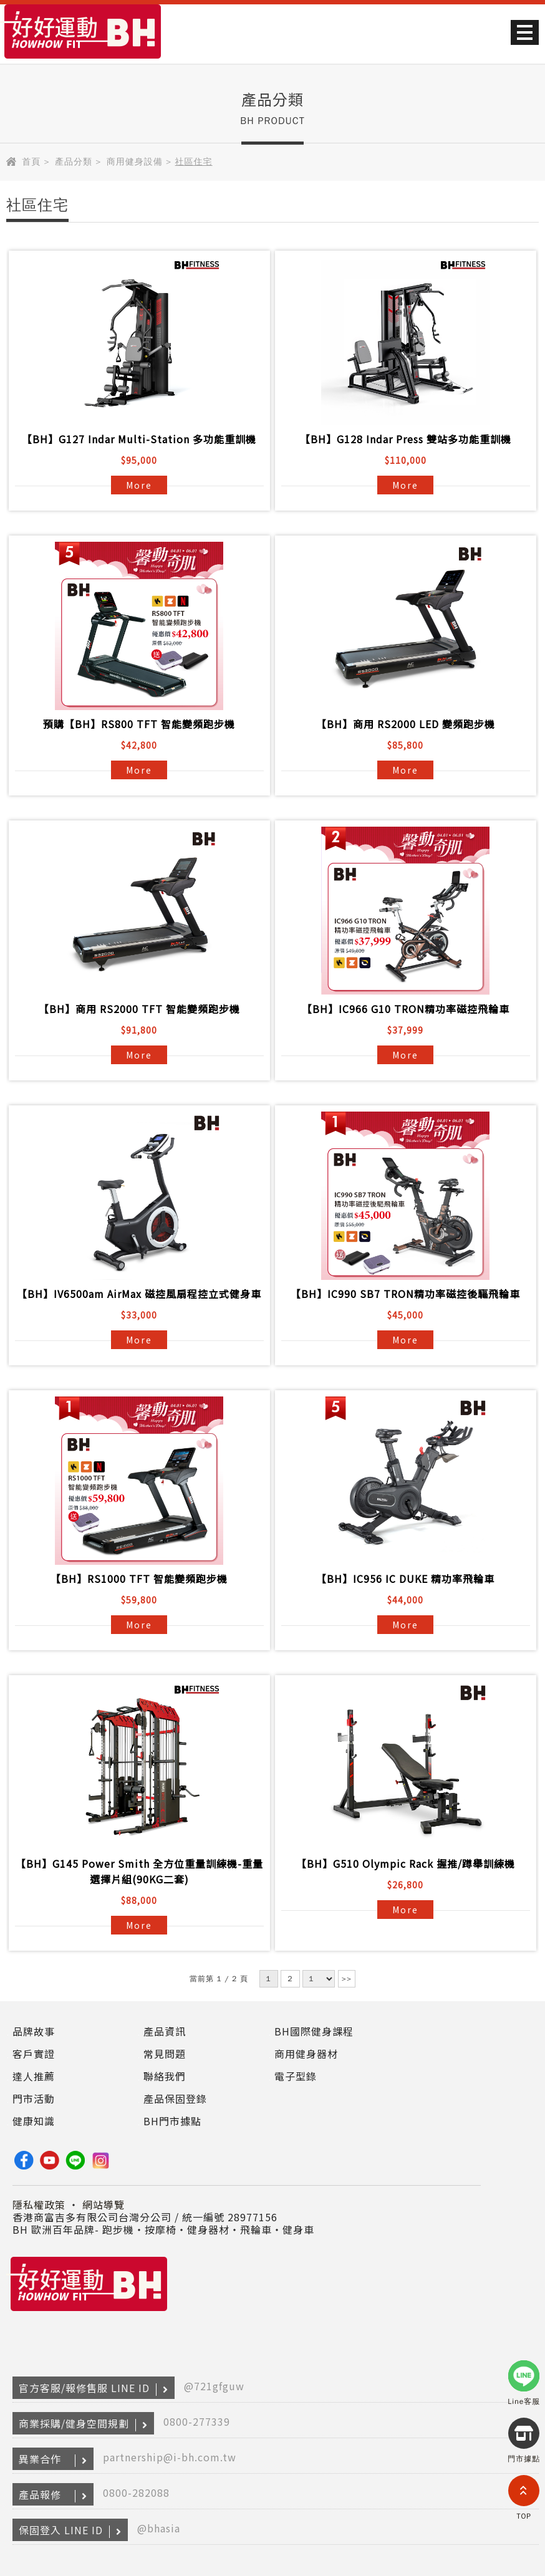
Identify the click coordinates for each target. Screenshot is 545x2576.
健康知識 (33, 2120)
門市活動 (33, 2098)
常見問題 (164, 2053)
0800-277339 (196, 2421)
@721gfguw (214, 2385)
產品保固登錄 (175, 2098)
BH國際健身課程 (314, 2031)
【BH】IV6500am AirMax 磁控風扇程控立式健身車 (139, 1293)
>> (347, 1979)
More (139, 485)
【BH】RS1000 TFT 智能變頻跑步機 (139, 1578)
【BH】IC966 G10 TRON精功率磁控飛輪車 (405, 1008)
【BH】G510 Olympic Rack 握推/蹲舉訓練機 (405, 1863)
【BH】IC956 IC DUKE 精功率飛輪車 (405, 1578)
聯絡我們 (164, 2076)
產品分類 (73, 161)
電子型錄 (295, 2076)
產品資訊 (164, 2031)
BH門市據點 (172, 2120)
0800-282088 (136, 2492)
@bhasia (158, 2528)
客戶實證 (33, 2053)
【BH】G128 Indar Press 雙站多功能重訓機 (405, 438)
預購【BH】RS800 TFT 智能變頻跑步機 (139, 723)
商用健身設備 (135, 161)
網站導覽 (103, 2204)
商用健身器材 (306, 2053)
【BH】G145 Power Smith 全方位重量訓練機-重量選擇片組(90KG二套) (139, 1871)
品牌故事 (33, 2031)
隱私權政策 (38, 2204)
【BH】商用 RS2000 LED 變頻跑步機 (405, 723)
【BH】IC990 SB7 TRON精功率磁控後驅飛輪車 (405, 1293)
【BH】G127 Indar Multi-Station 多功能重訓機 (139, 438)
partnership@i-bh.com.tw (169, 2456)
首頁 (31, 161)
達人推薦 (33, 2076)
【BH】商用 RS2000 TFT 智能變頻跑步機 (139, 1008)
